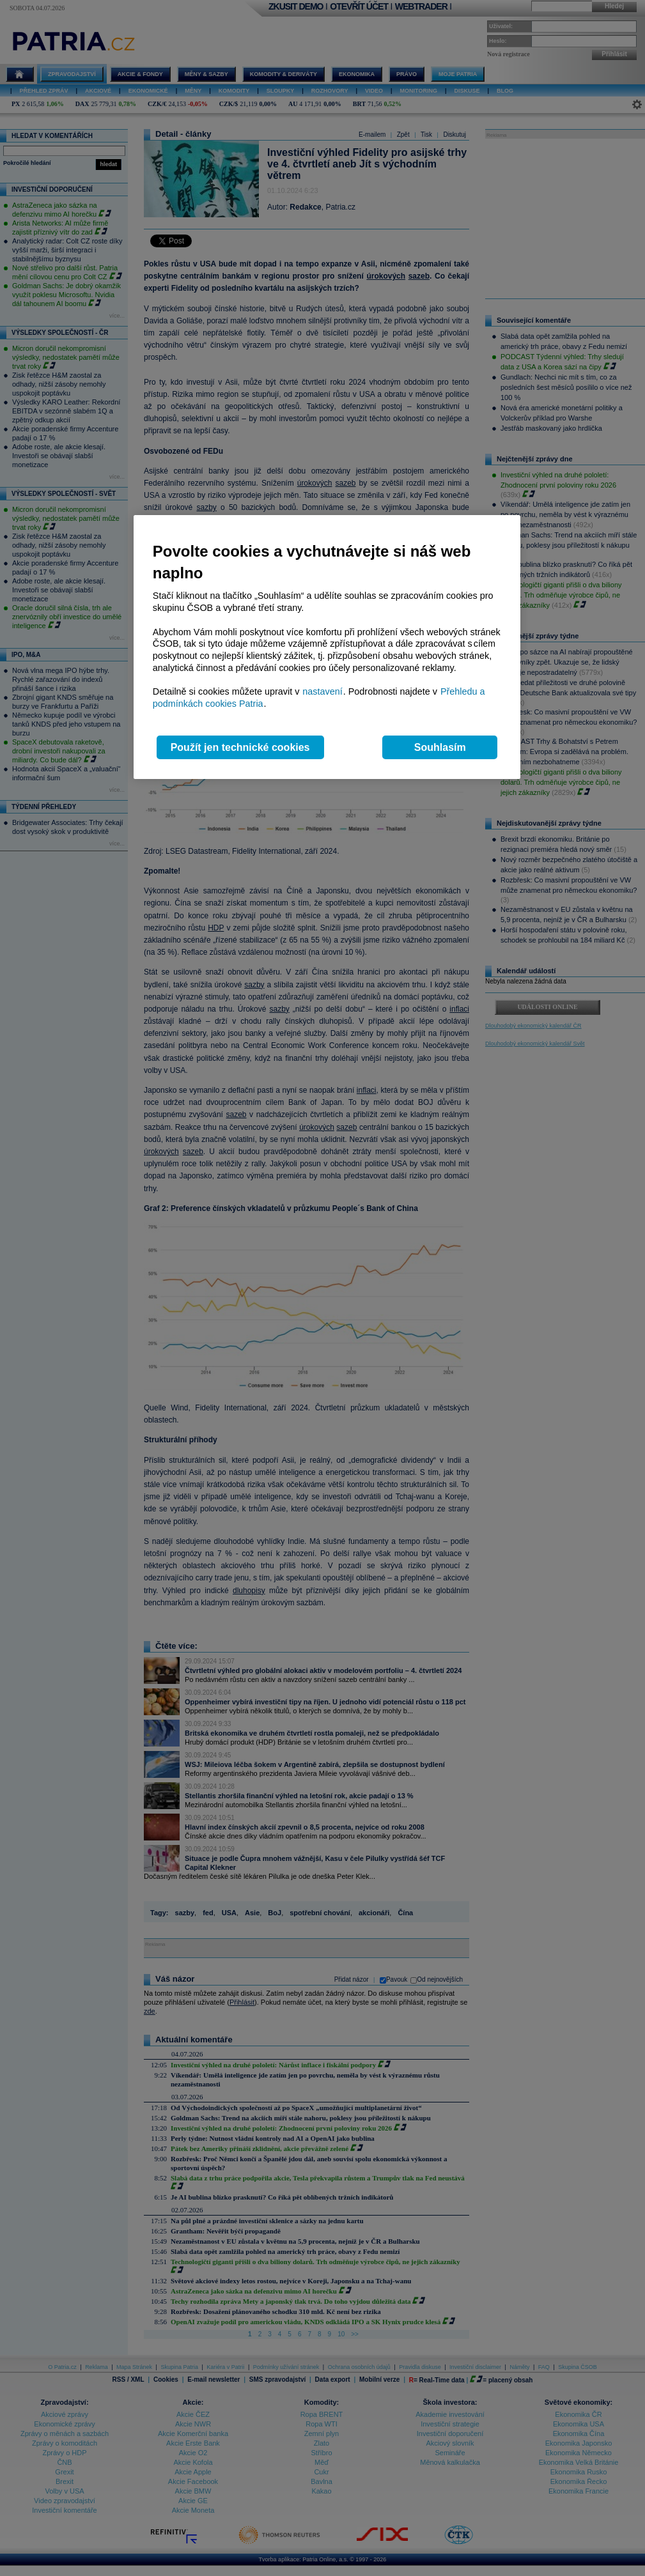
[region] (327, 647)
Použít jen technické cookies (240, 747)
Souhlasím (440, 747)
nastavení (322, 691)
